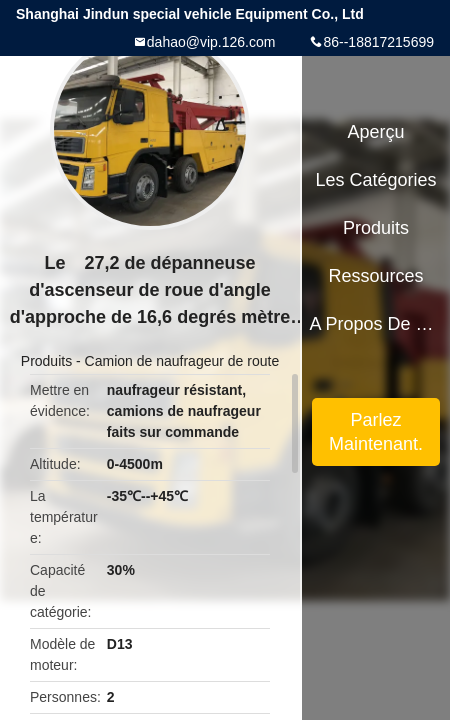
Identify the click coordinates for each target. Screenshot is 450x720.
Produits (46, 361)
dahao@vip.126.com (211, 42)
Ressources (376, 276)
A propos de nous (375, 324)
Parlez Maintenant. (376, 432)
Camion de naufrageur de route (182, 361)
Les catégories (376, 180)
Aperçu (376, 132)
